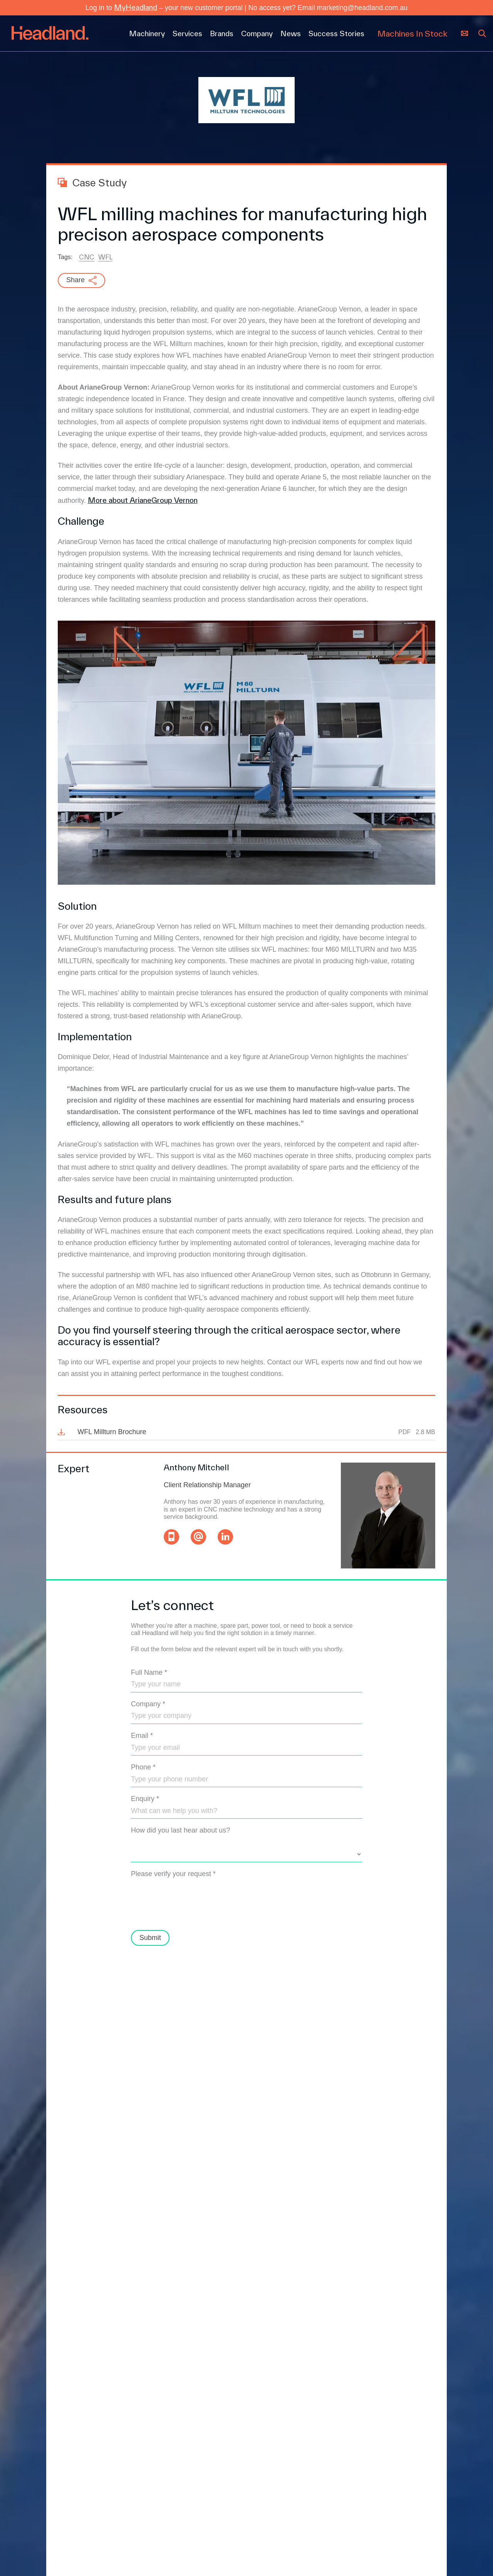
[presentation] (189, 1907)
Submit (150, 1938)
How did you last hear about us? (180, 1830)
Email (142, 1735)
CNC (86, 257)
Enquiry (145, 1799)
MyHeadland (135, 7)
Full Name (149, 1672)
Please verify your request (173, 1874)
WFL (105, 257)
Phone (143, 1767)
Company (148, 1704)
